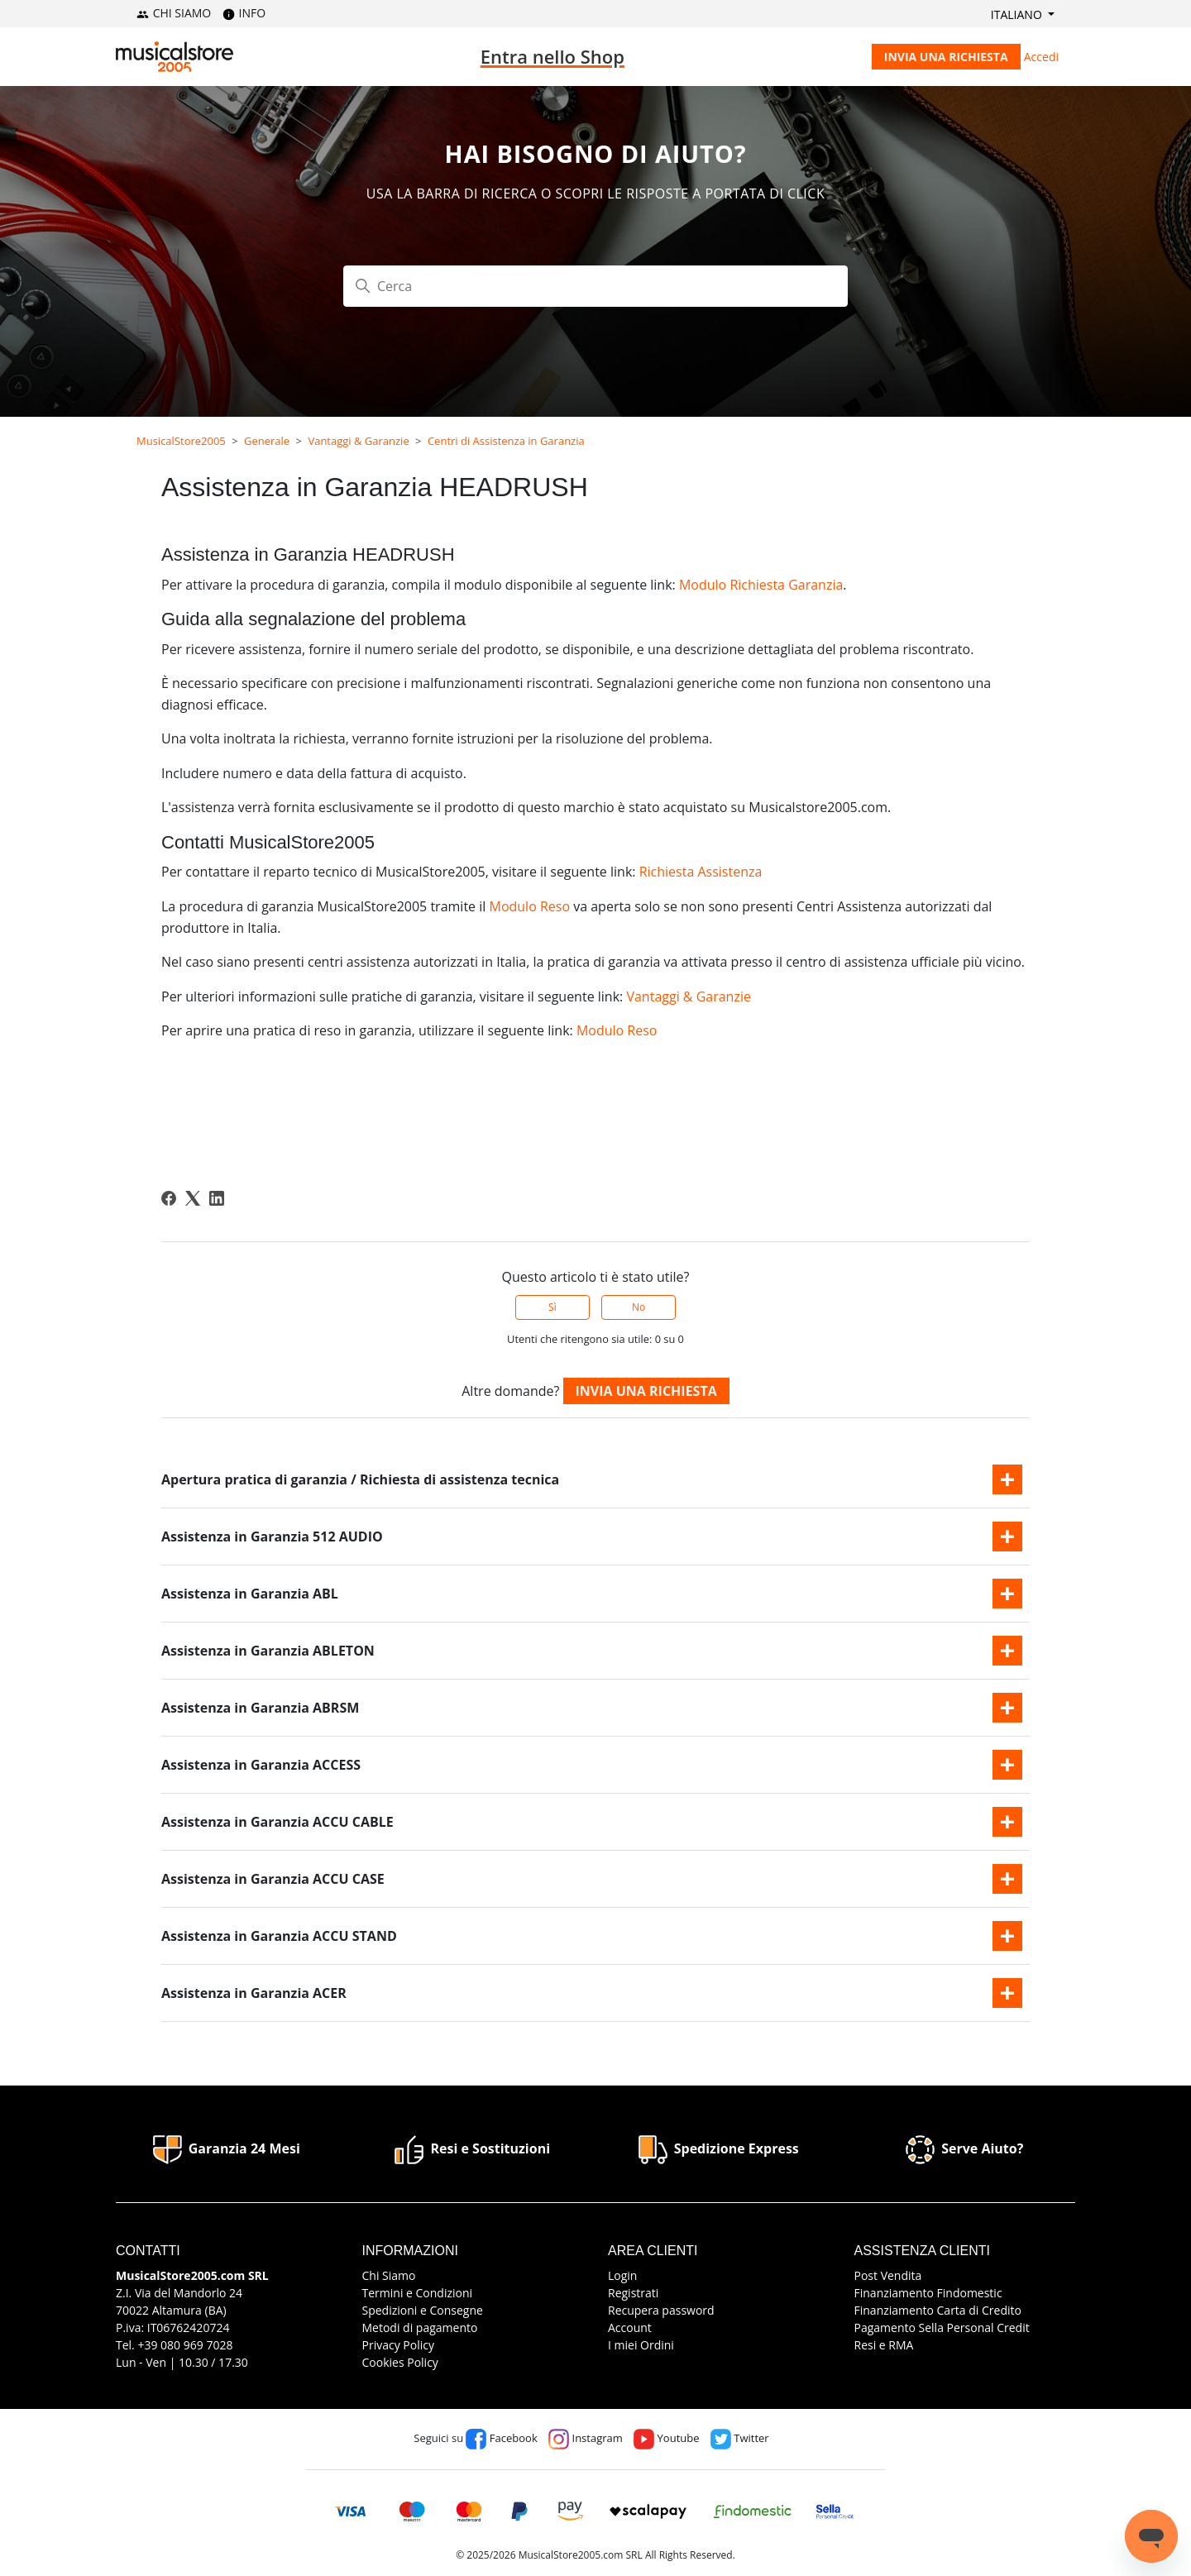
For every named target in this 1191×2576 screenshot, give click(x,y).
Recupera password (661, 2310)
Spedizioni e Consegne (422, 2310)
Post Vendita (888, 2275)
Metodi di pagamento (420, 2327)
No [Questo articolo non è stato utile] (638, 1307)
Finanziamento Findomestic (928, 2293)
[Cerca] (595, 286)
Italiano (1018, 14)
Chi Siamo (389, 2275)
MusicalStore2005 (181, 440)
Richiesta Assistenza (701, 872)
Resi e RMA (884, 2345)
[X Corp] (192, 1198)
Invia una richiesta (946, 57)
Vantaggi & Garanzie (358, 440)
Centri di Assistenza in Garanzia (506, 440)
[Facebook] (168, 1198)
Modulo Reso (529, 906)
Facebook (501, 2437)
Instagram (585, 2437)
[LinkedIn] (216, 1198)
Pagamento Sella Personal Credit (942, 2327)
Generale (266, 440)
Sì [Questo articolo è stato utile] (552, 1307)
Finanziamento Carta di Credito (937, 2310)
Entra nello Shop (552, 56)
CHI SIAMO (173, 13)
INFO (243, 13)
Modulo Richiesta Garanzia (761, 585)
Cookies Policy (400, 2362)
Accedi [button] (1041, 57)
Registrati (633, 2293)
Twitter (739, 2437)
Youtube (666, 2437)
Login (622, 2275)
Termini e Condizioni (417, 2293)
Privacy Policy (398, 2345)
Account (630, 2327)
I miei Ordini (641, 2345)
